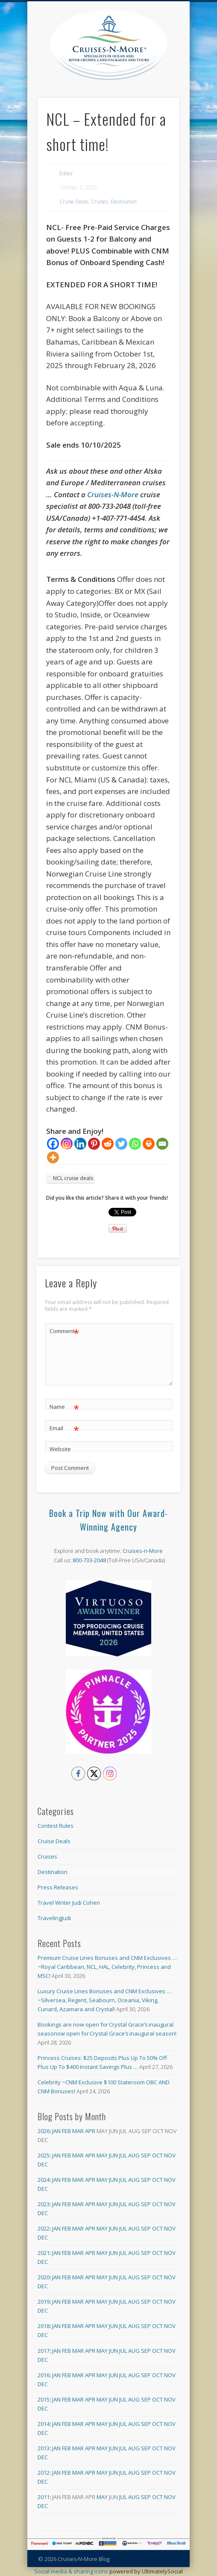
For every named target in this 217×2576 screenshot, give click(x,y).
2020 (44, 2277)
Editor (66, 173)
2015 (44, 2399)
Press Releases (58, 1887)
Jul (123, 2155)
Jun (113, 2155)
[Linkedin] (80, 1144)
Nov (170, 2155)
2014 (44, 2424)
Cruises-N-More (112, 494)
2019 (44, 2301)
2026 (44, 2131)
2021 (44, 2253)
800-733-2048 (89, 1560)
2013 (44, 2448)
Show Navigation (173, 76)
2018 (44, 2326)
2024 (44, 2180)
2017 (44, 2351)
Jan (56, 2131)
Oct (157, 2155)
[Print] (149, 1144)
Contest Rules (55, 1825)
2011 (44, 2497)
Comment (64, 1331)
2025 (44, 2155)
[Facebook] (53, 1144)
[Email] (162, 1144)
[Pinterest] (94, 1144)
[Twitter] (121, 1144)
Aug (134, 2155)
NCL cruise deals (73, 1178)
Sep (146, 2155)
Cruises (99, 201)
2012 (44, 2472)
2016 (44, 2375)
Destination (124, 201)
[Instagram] (67, 1144)
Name (64, 1406)
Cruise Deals (73, 201)
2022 (44, 2228)
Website (60, 1449)
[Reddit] (108, 1144)
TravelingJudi (54, 1918)
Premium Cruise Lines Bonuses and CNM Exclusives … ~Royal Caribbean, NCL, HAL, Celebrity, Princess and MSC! (107, 1967)
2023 (44, 2204)
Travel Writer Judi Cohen (69, 1902)
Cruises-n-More (143, 1551)
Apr (90, 2131)
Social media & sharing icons (71, 2571)
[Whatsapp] (135, 1144)
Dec (43, 2164)
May (102, 2155)
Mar (78, 2131)
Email (64, 1428)
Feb (66, 2131)
